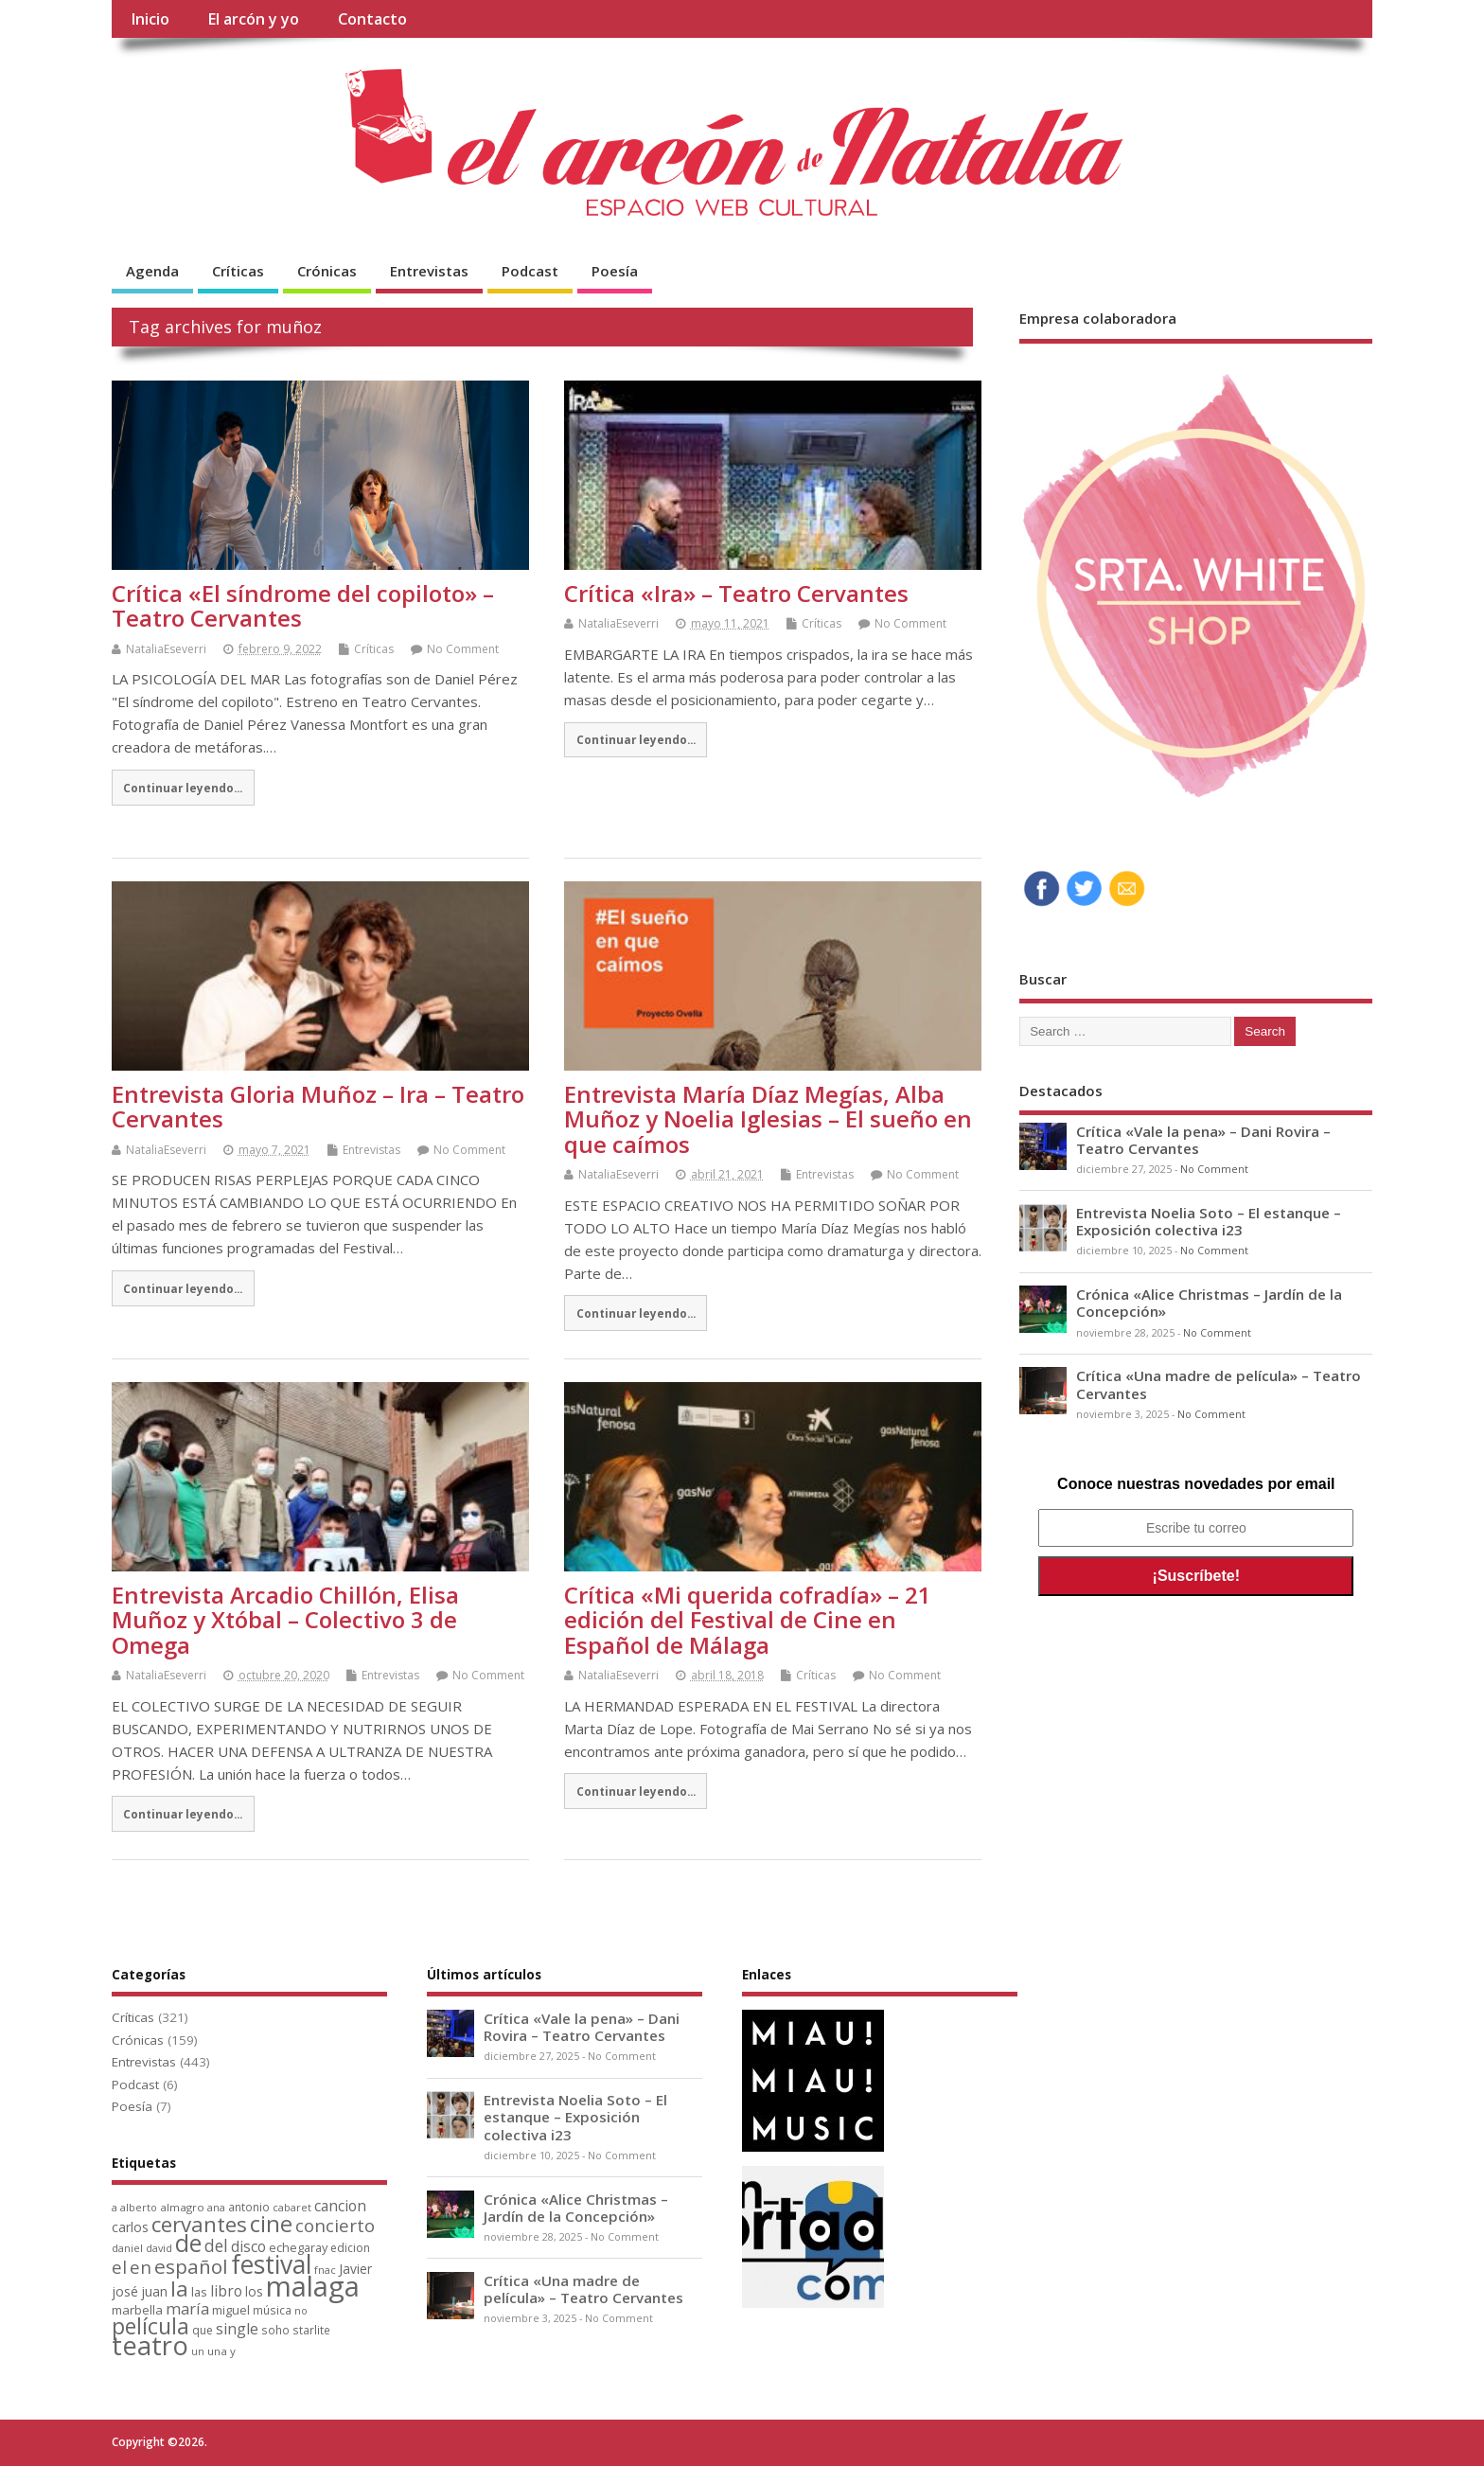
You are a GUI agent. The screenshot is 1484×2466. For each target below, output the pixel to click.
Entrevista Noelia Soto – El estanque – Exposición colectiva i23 (1208, 1221)
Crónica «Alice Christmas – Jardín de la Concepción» (1209, 1303)
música (272, 2309)
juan (154, 2291)
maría (187, 2308)
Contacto (372, 19)
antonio (249, 2206)
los (254, 2291)
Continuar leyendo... (182, 787)
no (301, 2310)
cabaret (292, 2207)
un (197, 2351)
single (237, 2328)
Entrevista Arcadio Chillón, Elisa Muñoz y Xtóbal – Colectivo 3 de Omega (285, 1619)
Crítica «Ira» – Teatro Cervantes (736, 593)
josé (125, 2291)
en (140, 2267)
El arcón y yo (253, 19)
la (179, 2288)
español (191, 2266)
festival (271, 2264)
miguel (231, 2309)
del (216, 2246)
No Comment (463, 649)
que (202, 2330)
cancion (340, 2205)
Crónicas (327, 270)
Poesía (615, 270)
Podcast (530, 270)
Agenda (152, 270)
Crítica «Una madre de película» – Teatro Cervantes (1218, 1384)
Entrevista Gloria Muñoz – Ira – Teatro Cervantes (318, 1106)
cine (271, 2224)
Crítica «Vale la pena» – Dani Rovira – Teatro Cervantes (1203, 1140)
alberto (138, 2207)
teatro (150, 2345)
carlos (130, 2227)
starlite (311, 2329)
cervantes (199, 2224)
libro (226, 2290)
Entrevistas (429, 270)
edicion (350, 2248)
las (199, 2291)
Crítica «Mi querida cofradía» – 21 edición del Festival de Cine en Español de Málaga (747, 1619)
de (188, 2243)
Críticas (238, 270)
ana (216, 2207)
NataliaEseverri (166, 649)
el (119, 2267)
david (159, 2248)
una (217, 2351)
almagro (182, 2207)
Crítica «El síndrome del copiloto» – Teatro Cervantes (303, 605)
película (150, 2326)
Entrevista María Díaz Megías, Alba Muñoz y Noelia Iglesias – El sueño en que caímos (768, 1119)
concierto (335, 2225)
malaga (313, 2286)
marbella (137, 2309)
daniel (127, 2248)
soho (275, 2329)
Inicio (150, 19)
